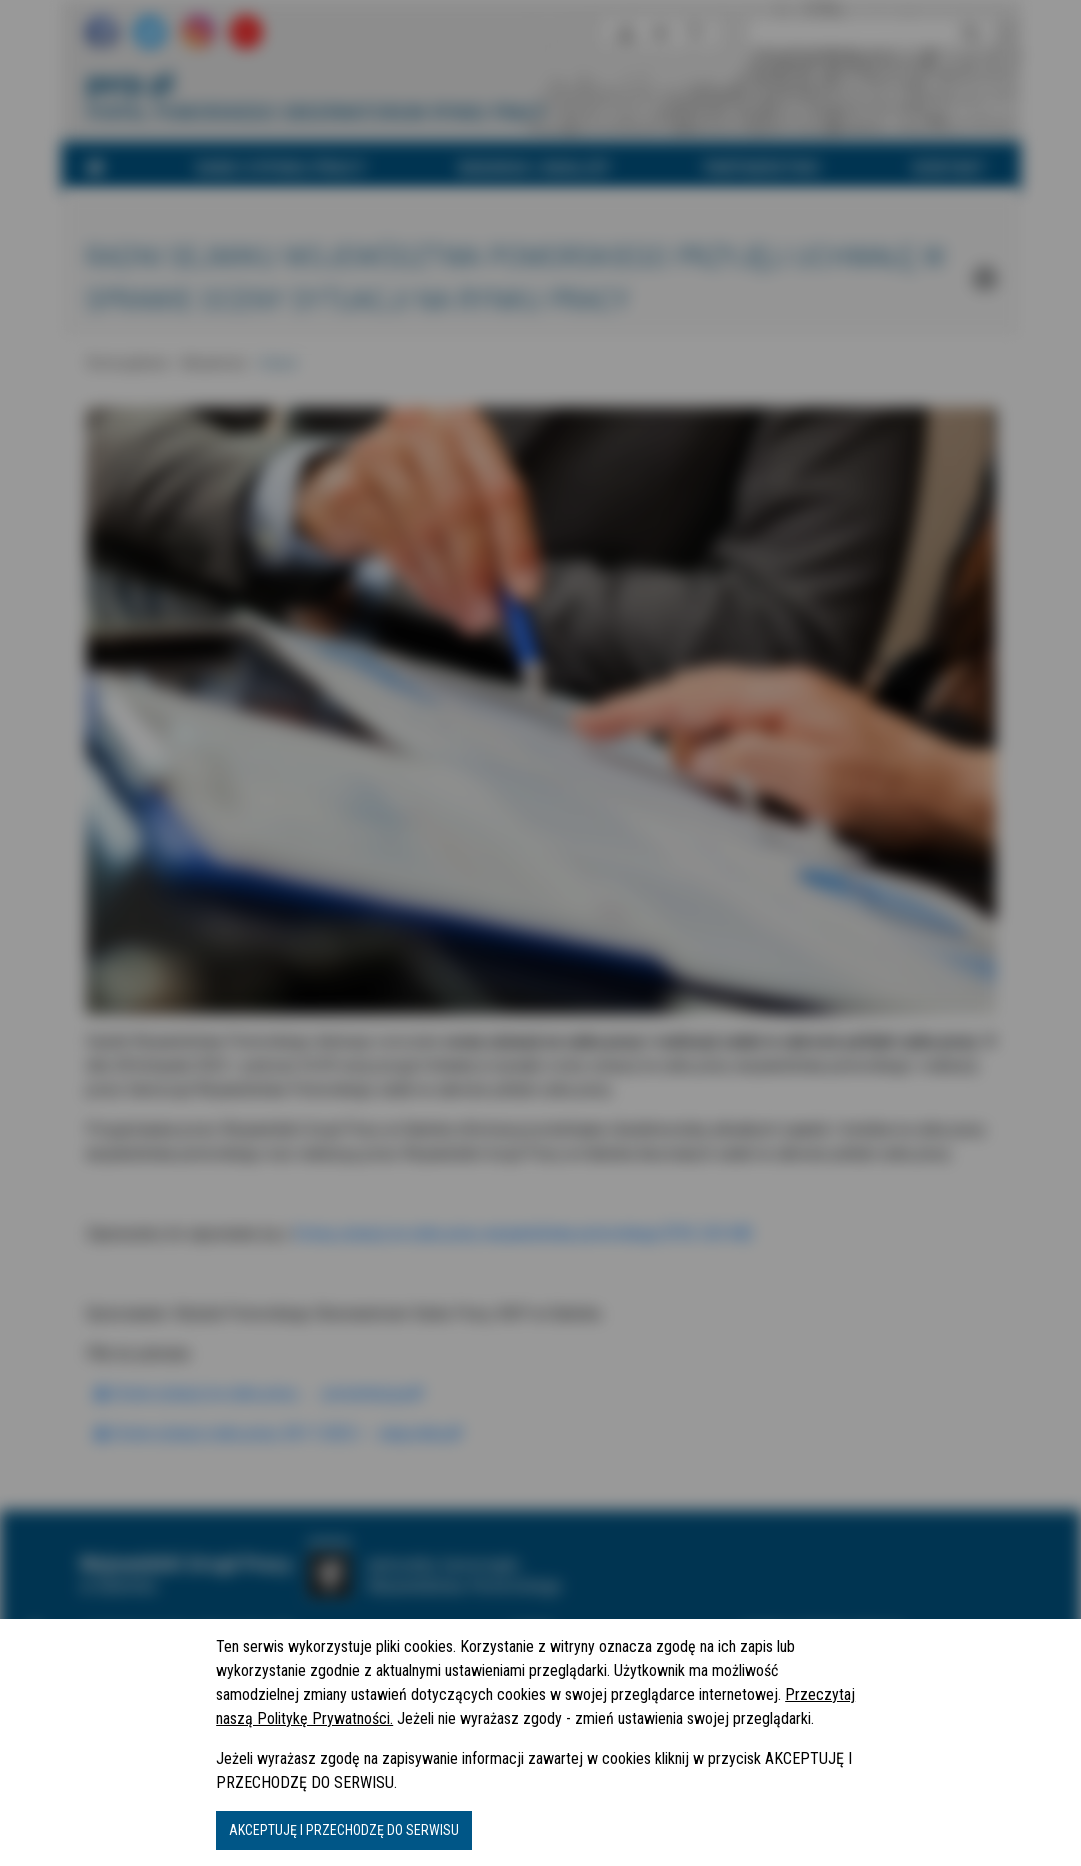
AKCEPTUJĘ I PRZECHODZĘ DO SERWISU (344, 1830)
